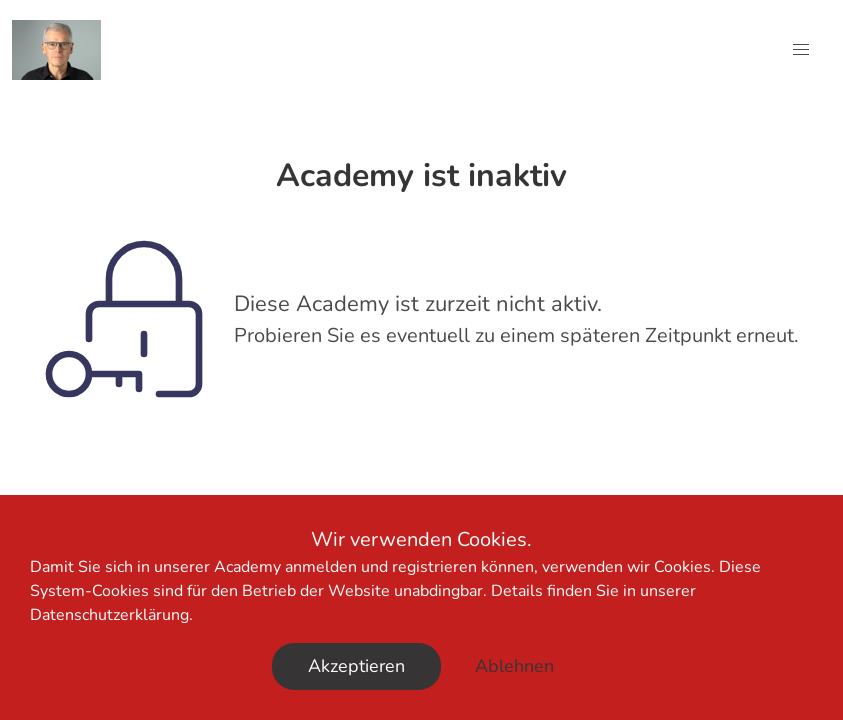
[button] (801, 50)
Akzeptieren (356, 666)
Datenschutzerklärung (109, 615)
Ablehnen (514, 666)
